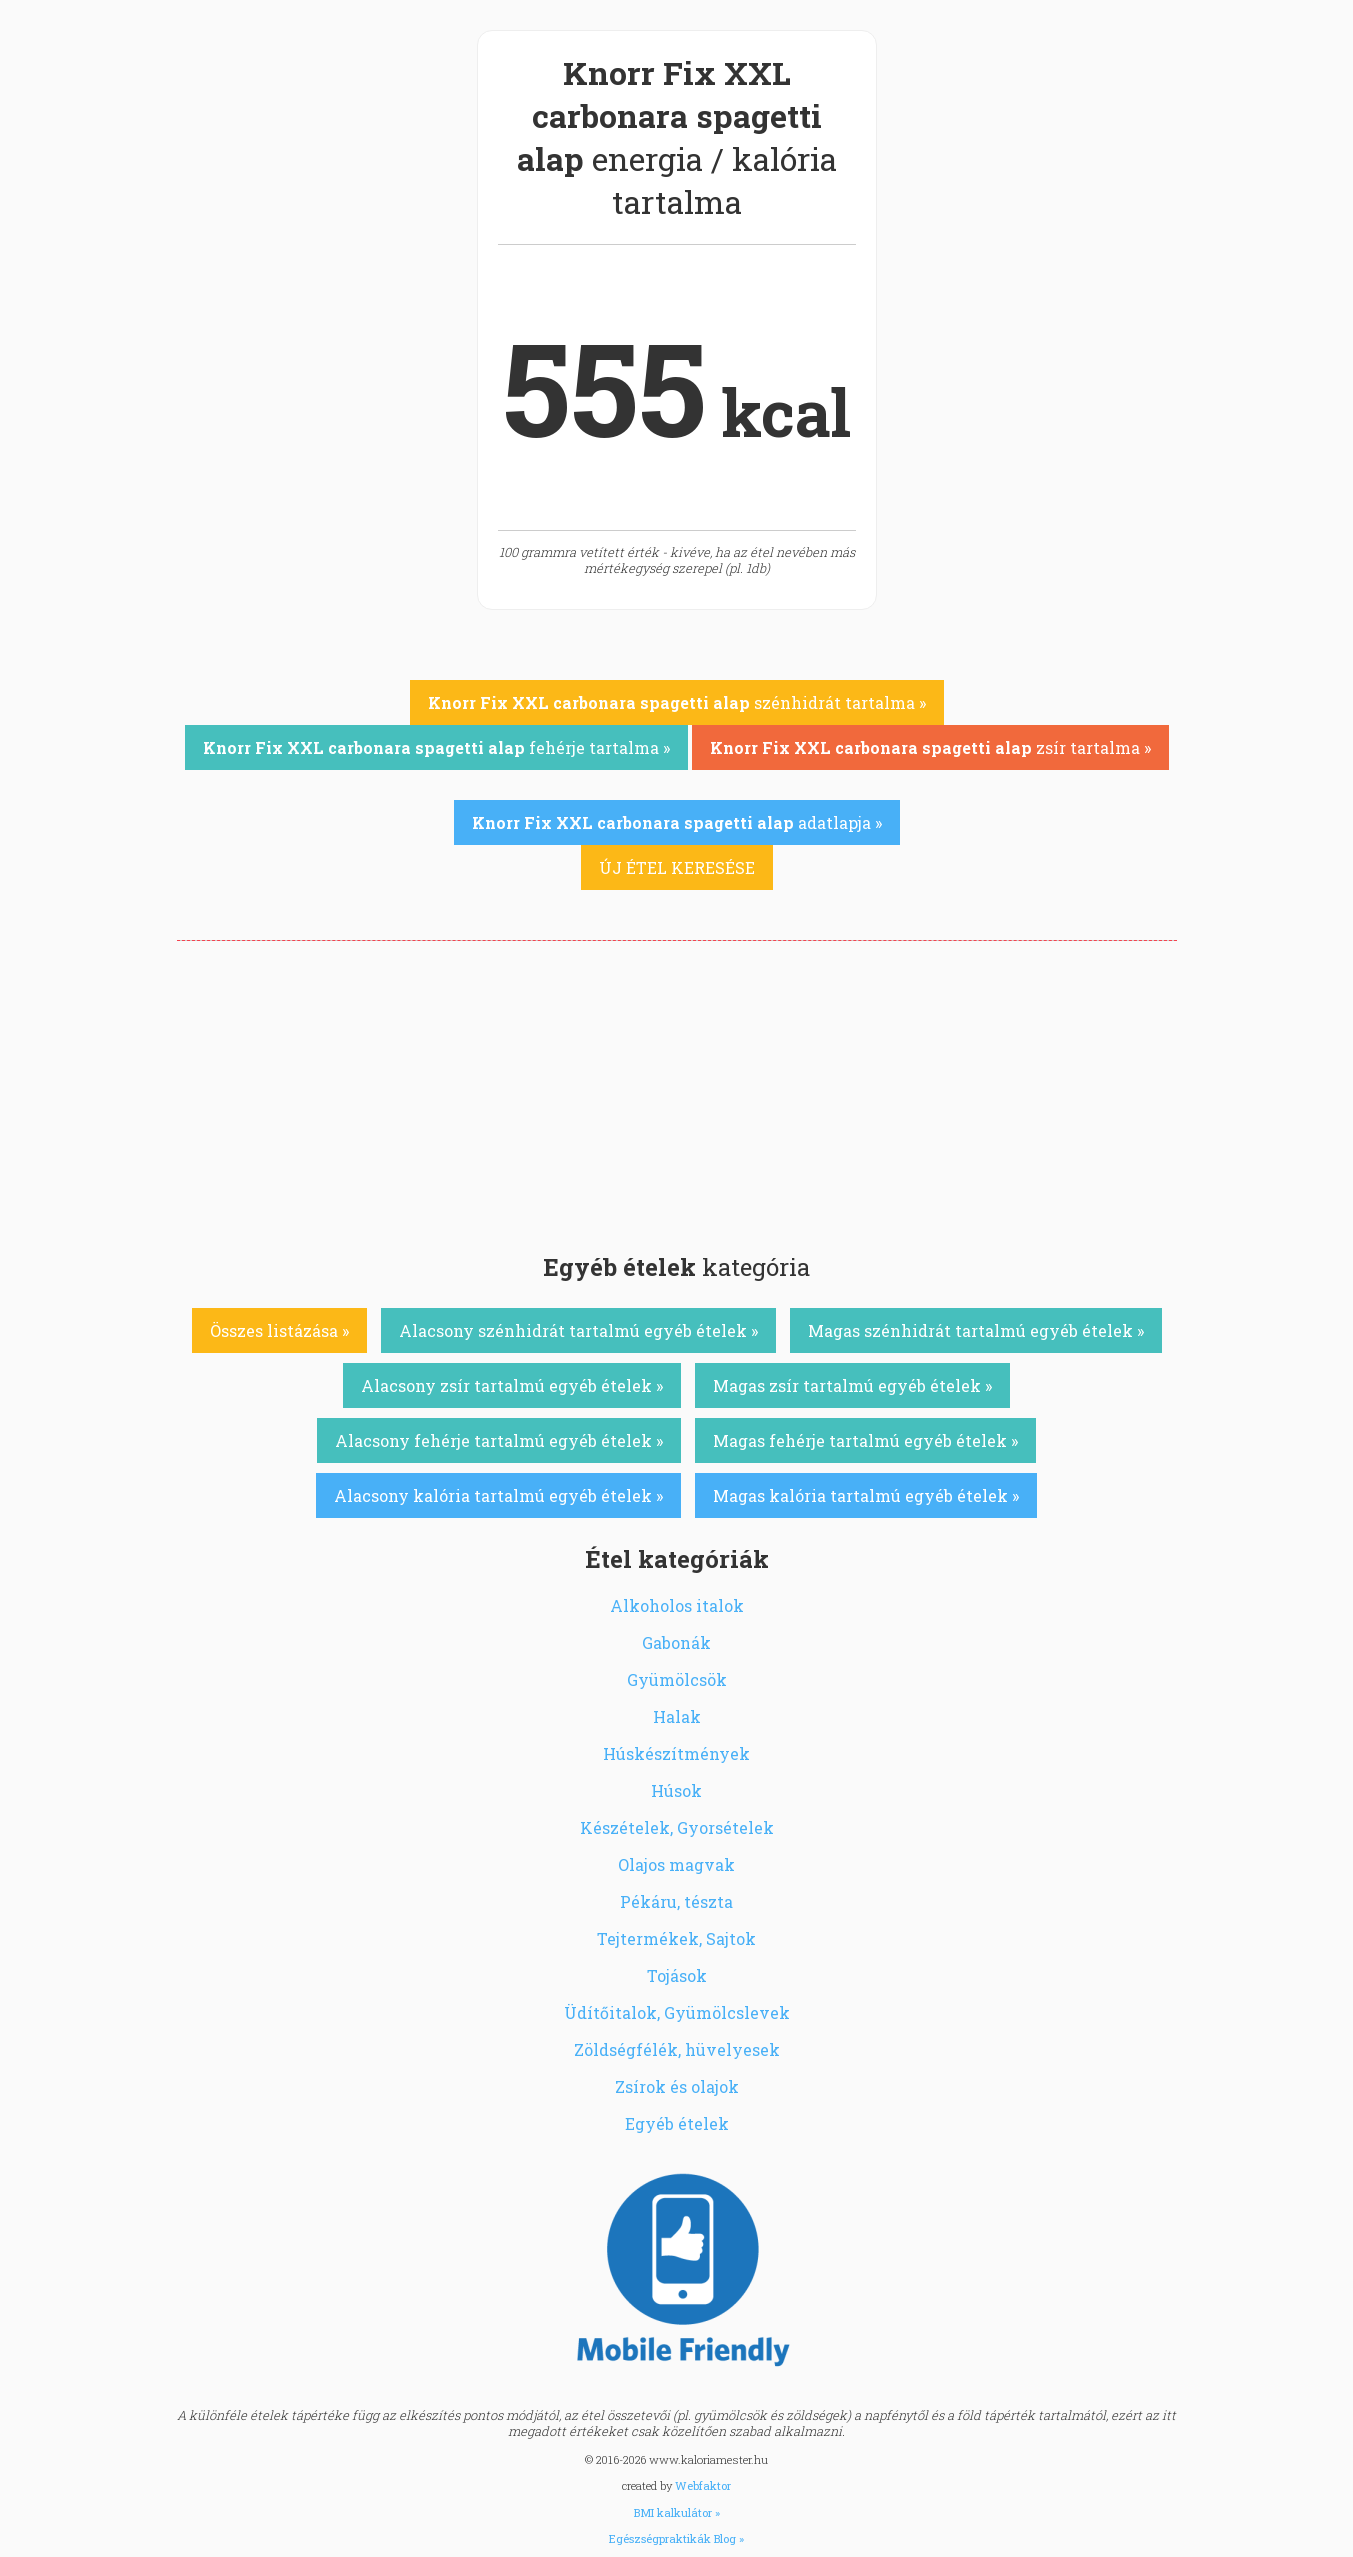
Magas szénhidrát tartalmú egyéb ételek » (976, 1330)
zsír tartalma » (930, 747)
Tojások (677, 1975)
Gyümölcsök (677, 1679)
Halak (677, 1716)
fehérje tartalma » (436, 747)
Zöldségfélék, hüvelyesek (677, 2049)
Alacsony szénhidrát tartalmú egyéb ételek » (578, 1330)
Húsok (676, 1790)
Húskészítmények (676, 1753)
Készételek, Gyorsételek (677, 1827)
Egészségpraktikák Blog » (676, 2538)
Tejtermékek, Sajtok (676, 1938)
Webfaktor (703, 2485)
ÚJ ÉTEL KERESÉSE (677, 867)
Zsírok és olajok (677, 2086)
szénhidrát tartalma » (677, 702)
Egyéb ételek (677, 2123)
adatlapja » (677, 822)
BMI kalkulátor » (677, 2512)
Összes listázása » (279, 1330)
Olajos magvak (676, 1864)
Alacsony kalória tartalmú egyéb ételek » (498, 1495)
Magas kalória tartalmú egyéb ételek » (866, 1495)
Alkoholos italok (677, 1605)
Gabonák (676, 1642)
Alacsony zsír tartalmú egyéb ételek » (512, 1385)
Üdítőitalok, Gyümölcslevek (677, 2012)
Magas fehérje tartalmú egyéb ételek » (865, 1440)
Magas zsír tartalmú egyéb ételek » (852, 1385)
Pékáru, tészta (676, 1901)
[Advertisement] (677, 1091)
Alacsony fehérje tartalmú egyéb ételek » (499, 1440)
